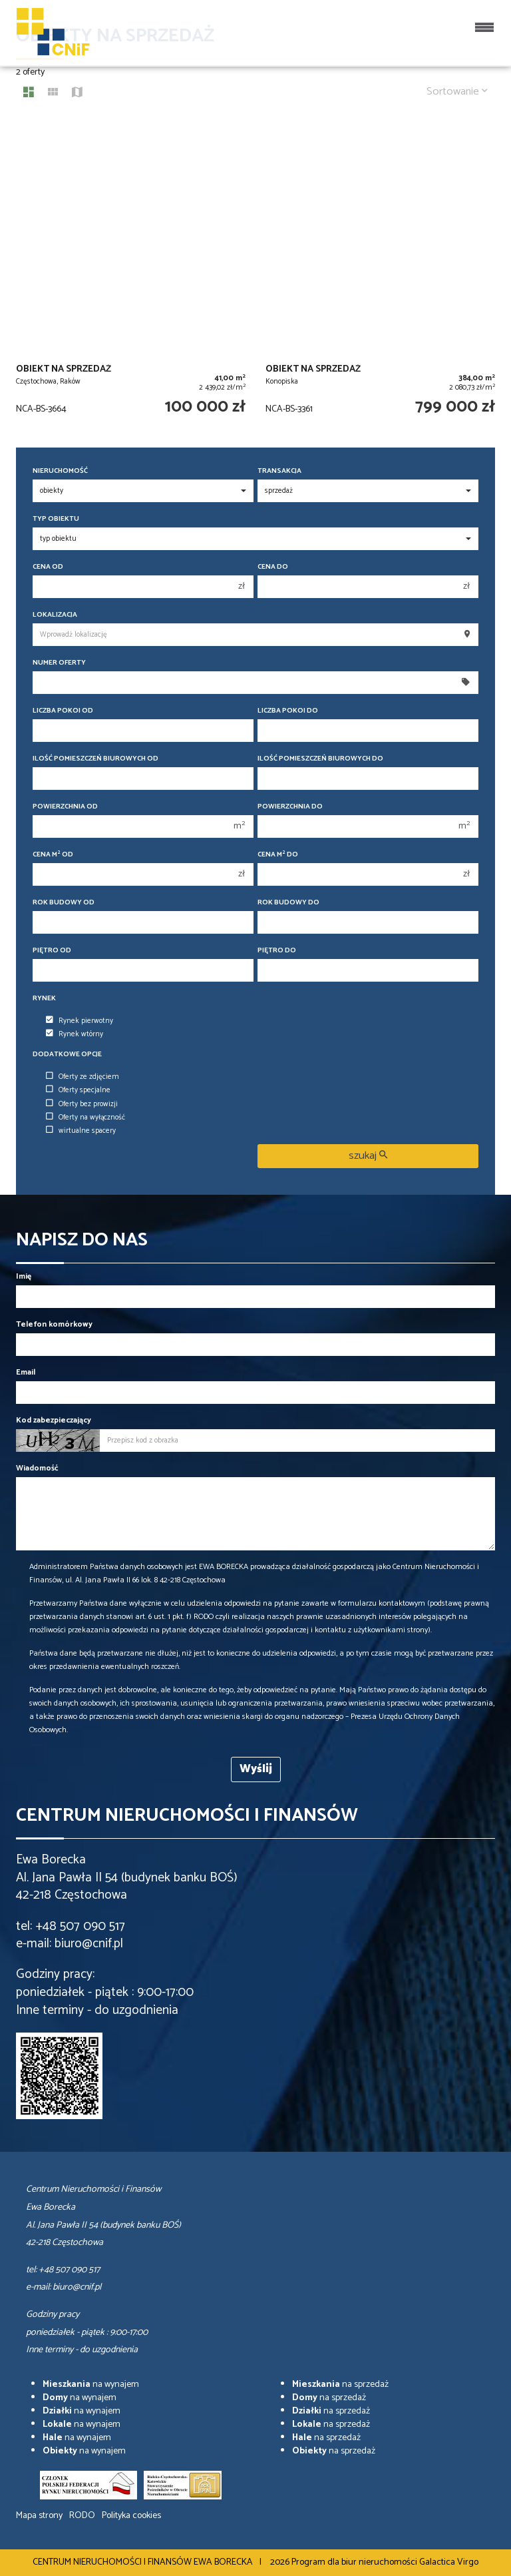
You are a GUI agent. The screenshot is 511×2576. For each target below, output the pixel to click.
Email (25, 1372)
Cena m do (277, 855)
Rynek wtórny (74, 1034)
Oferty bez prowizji (82, 1104)
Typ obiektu (56, 519)
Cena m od (53, 855)
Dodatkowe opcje (67, 1055)
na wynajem (91, 2384)
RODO (82, 2515)
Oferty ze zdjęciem (82, 1077)
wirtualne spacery (81, 1131)
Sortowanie (457, 92)
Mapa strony (39, 2515)
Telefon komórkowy (54, 1324)
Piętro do (276, 951)
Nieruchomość (60, 471)
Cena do (272, 567)
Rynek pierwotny (79, 1021)
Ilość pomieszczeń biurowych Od (95, 759)
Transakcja (279, 471)
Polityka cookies (131, 2515)
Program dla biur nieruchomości (355, 2562)
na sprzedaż (340, 2384)
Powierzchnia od (65, 807)
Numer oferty (59, 663)
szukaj (368, 1156)
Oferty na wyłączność (85, 1118)
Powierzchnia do (290, 807)
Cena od (48, 567)
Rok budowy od (63, 903)
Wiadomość (37, 1468)
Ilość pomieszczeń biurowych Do (320, 759)
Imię (23, 1276)
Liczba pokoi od (63, 711)
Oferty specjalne (78, 1090)
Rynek (44, 999)
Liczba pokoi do (287, 711)
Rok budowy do (288, 903)
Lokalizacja (55, 615)
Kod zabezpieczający (53, 1420)
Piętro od (52, 951)
